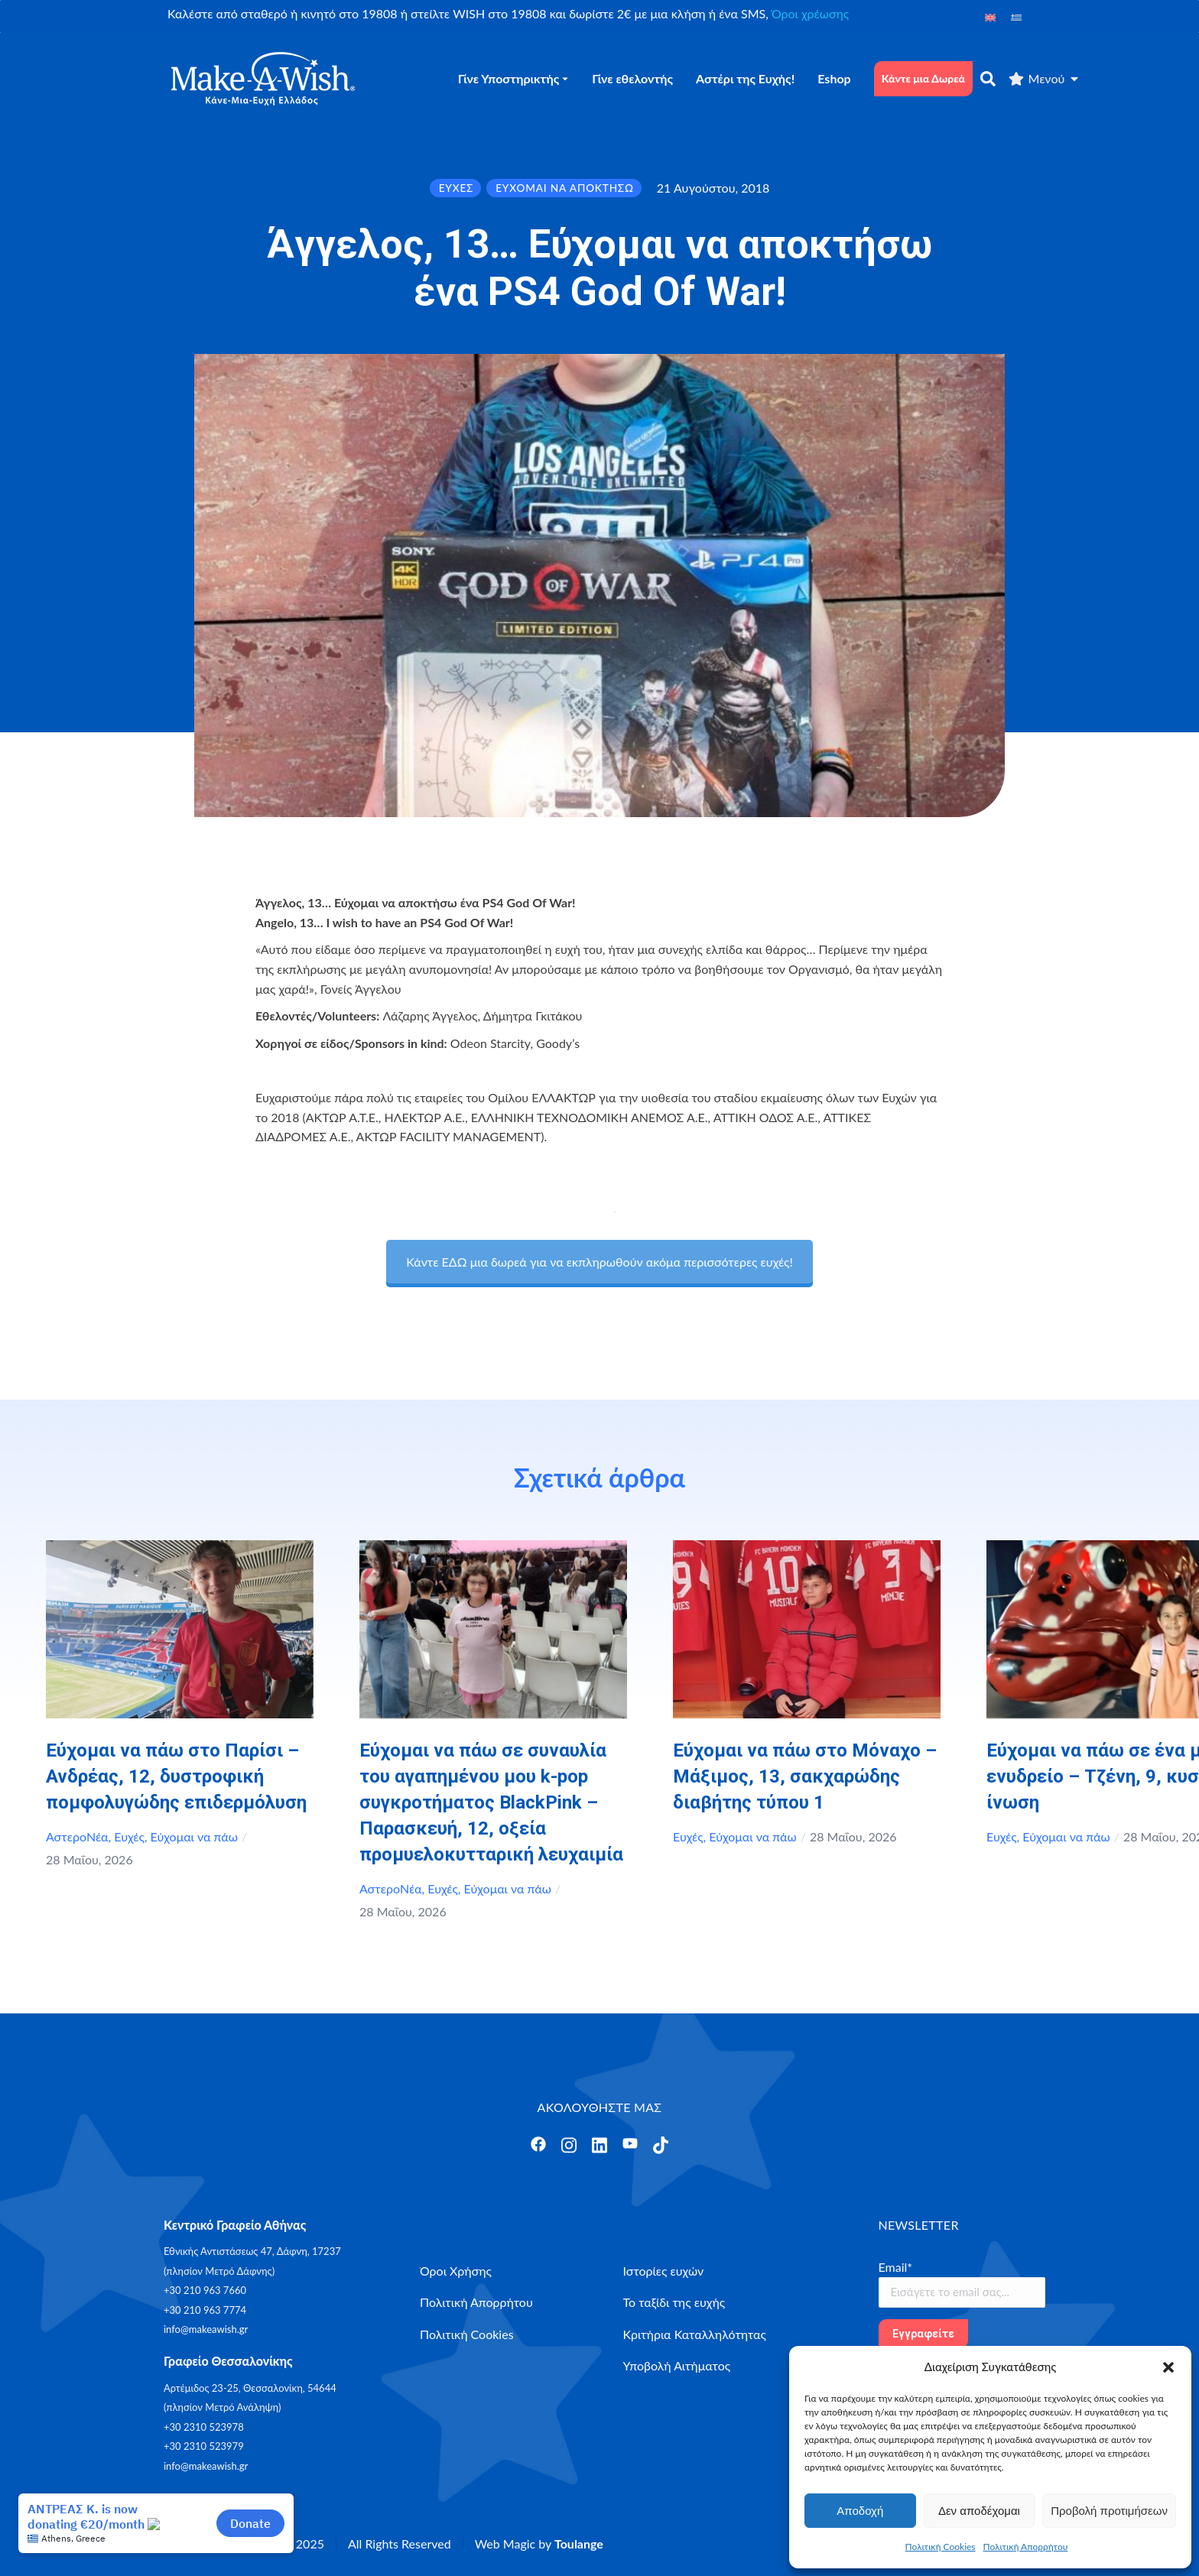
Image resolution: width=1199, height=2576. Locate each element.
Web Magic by (539, 2543)
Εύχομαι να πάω (194, 1836)
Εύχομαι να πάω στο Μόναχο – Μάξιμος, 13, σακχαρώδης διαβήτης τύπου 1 (805, 1776)
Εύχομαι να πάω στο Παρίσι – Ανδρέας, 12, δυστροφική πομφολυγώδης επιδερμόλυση (176, 1776)
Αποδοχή (860, 2510)
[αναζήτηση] (988, 78)
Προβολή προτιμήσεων (1109, 2510)
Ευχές (129, 1836)
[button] (1168, 2367)
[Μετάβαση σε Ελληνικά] (1016, 16)
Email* (896, 2267)
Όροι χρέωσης (810, 13)
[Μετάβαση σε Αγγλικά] (990, 16)
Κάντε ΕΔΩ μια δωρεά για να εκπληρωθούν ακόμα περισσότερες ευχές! (599, 1261)
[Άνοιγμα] (538, 2144)
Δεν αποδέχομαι (979, 2510)
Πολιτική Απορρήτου (1025, 2546)
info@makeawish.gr (206, 2329)
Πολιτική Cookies (940, 2546)
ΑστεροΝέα (77, 1836)
